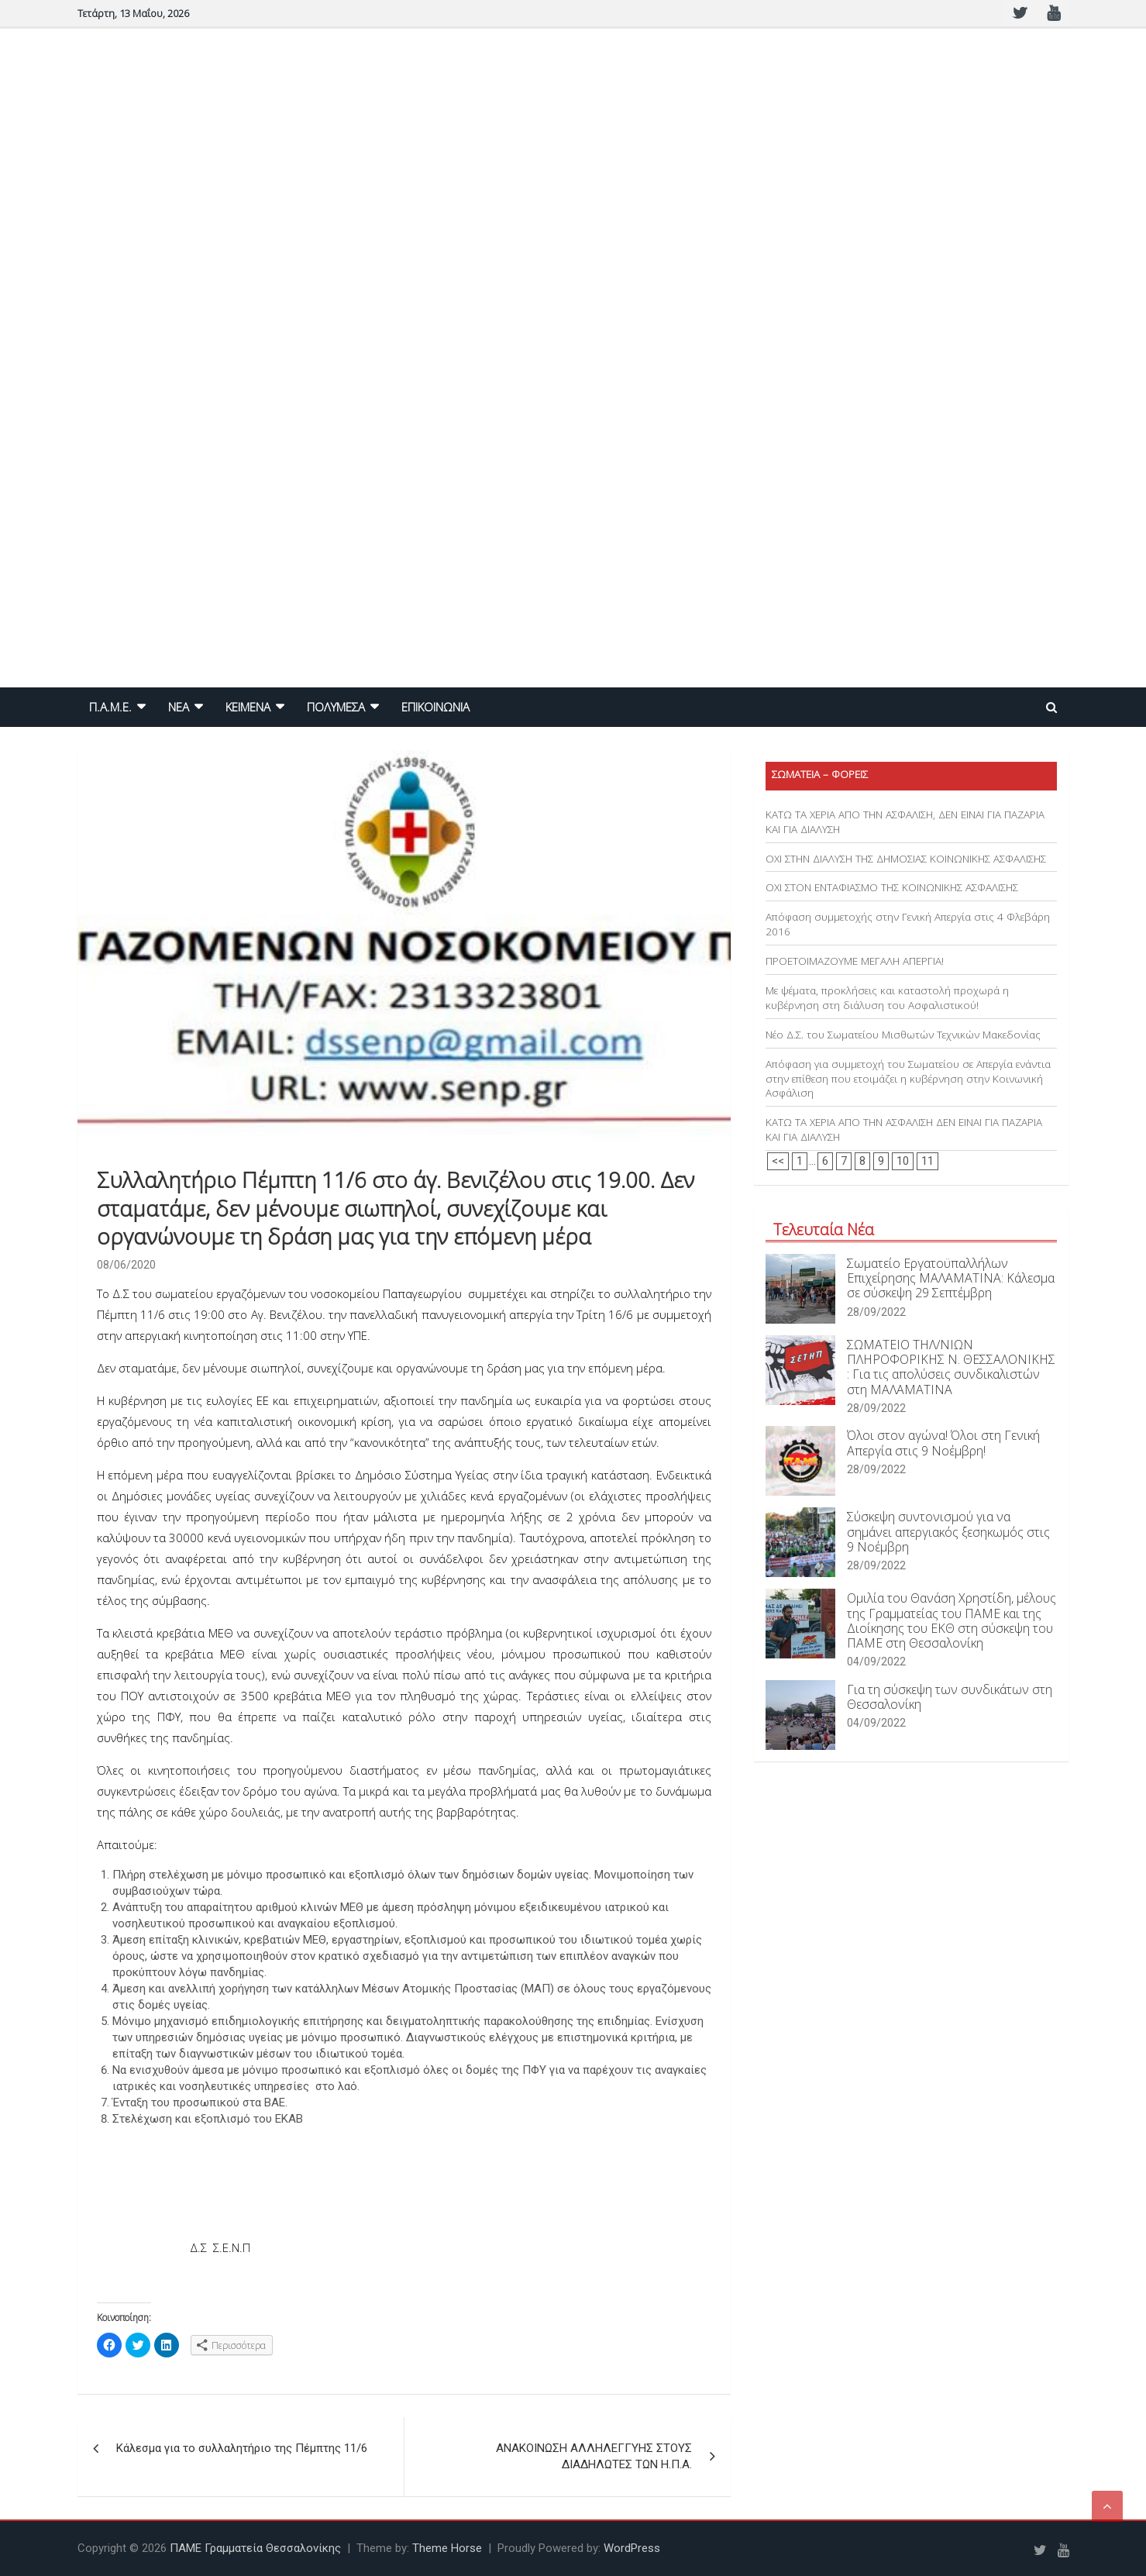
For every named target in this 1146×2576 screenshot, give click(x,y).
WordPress (632, 2548)
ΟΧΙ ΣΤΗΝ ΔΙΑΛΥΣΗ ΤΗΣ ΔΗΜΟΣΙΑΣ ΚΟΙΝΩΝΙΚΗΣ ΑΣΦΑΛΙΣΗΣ (906, 859)
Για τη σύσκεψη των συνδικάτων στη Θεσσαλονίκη (949, 1697)
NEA (178, 707)
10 (902, 1161)
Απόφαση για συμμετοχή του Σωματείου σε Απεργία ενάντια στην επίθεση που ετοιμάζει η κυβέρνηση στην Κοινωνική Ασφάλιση (908, 1078)
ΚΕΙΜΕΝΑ (247, 707)
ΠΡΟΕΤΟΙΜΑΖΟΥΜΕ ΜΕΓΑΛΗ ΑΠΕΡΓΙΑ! (855, 961)
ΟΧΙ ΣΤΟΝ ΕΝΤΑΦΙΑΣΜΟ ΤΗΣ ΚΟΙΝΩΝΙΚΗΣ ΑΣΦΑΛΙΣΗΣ (892, 887)
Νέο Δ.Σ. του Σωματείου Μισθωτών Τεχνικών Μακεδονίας (903, 1035)
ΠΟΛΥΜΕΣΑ (336, 707)
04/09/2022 (876, 1661)
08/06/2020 (126, 1265)
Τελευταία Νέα (823, 1229)
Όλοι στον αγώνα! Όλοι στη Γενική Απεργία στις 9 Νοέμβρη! (943, 1442)
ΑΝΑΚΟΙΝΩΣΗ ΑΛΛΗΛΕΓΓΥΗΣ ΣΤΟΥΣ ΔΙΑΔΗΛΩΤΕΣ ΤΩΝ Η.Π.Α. (594, 2456)
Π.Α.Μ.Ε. (110, 707)
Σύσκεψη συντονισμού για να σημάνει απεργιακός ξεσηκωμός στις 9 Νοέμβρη (948, 1531)
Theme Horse (447, 2548)
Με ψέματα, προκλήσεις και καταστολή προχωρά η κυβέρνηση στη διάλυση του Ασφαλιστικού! (887, 997)
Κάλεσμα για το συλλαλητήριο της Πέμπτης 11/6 (241, 2448)
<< (778, 1161)
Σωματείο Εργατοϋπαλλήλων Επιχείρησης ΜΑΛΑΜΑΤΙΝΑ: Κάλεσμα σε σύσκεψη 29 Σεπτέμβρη (951, 1278)
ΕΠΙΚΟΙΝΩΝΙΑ (435, 707)
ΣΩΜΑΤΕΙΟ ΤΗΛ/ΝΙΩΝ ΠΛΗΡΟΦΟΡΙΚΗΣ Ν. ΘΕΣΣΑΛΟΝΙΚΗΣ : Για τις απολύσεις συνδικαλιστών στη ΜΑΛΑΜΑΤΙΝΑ (951, 1367)
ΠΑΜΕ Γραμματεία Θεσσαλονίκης (255, 2548)
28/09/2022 (876, 1312)
